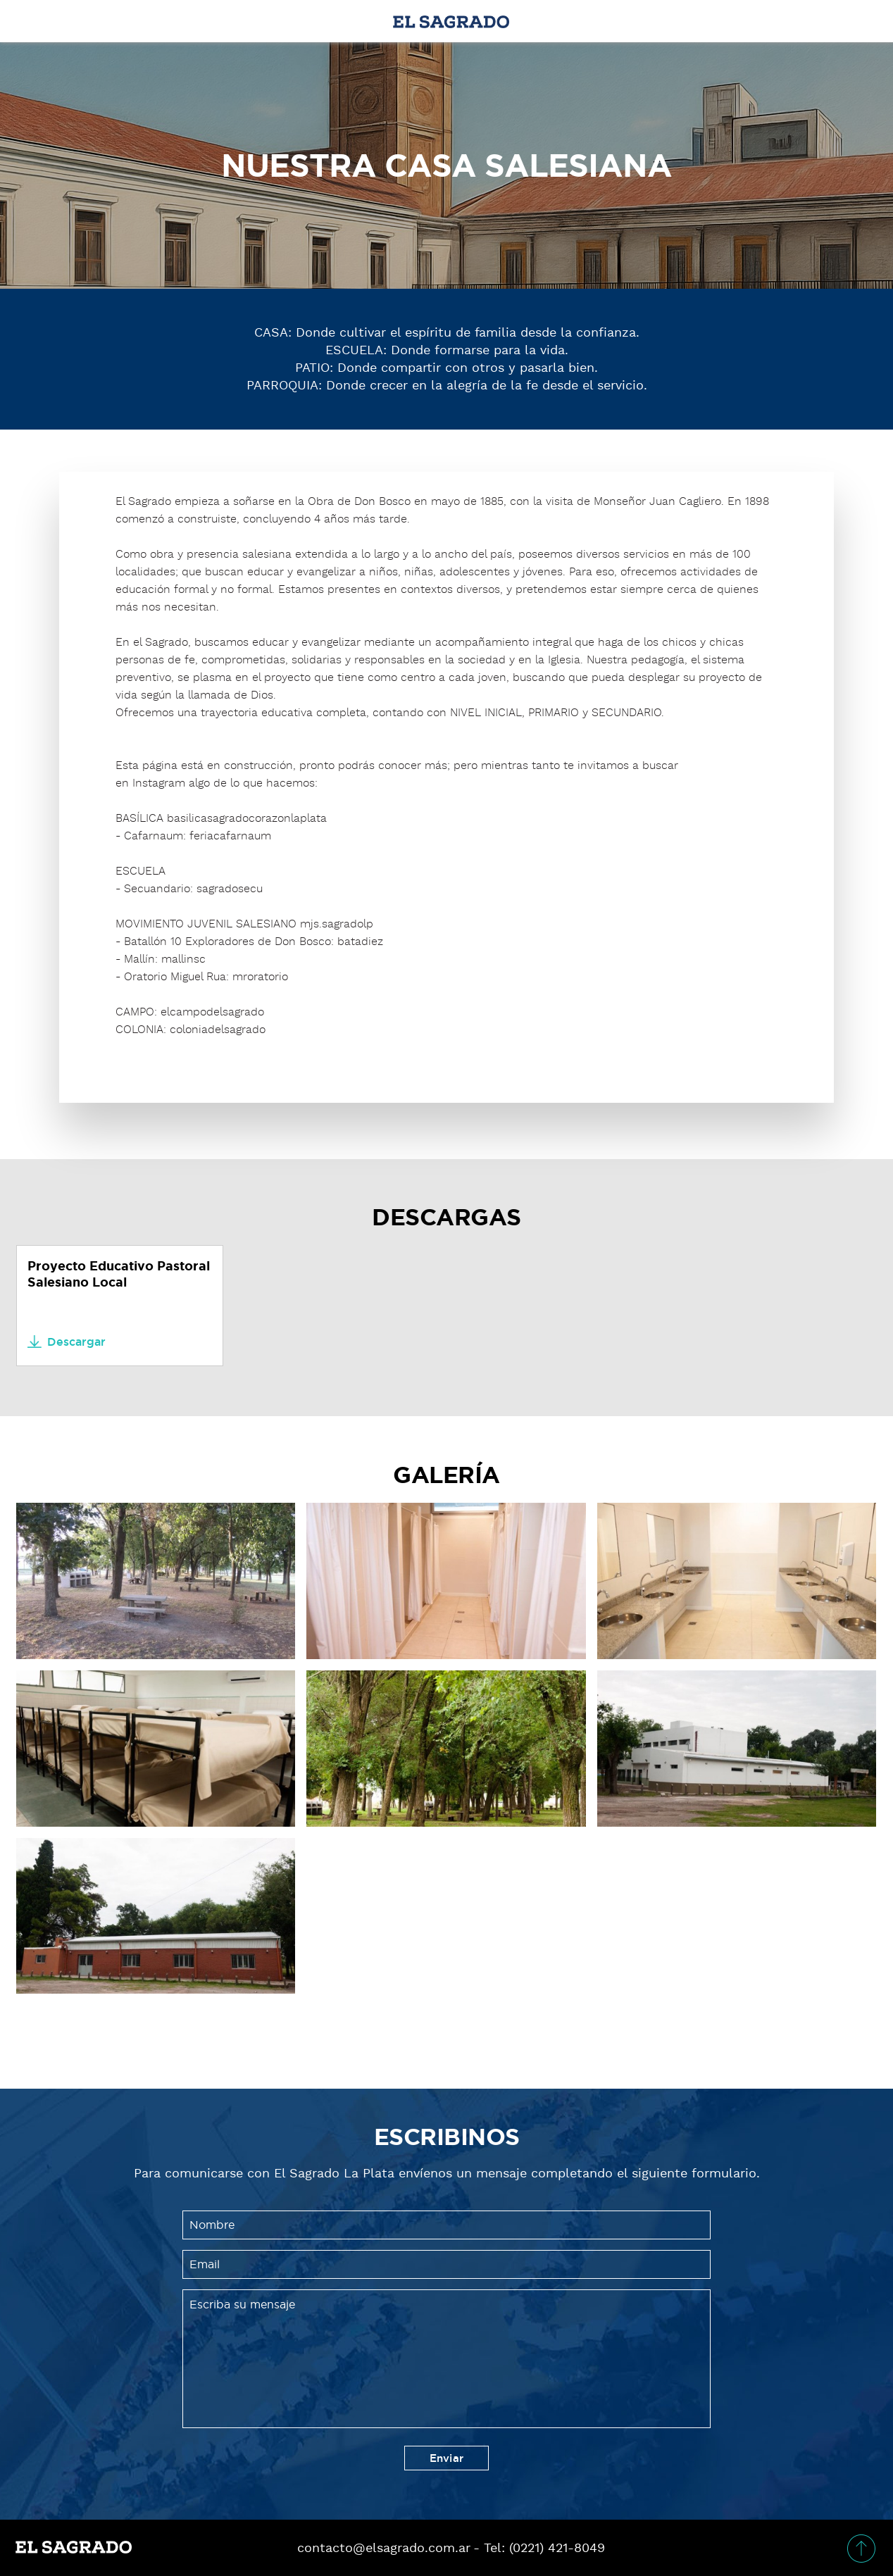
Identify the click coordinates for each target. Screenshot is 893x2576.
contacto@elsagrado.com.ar (383, 2548)
